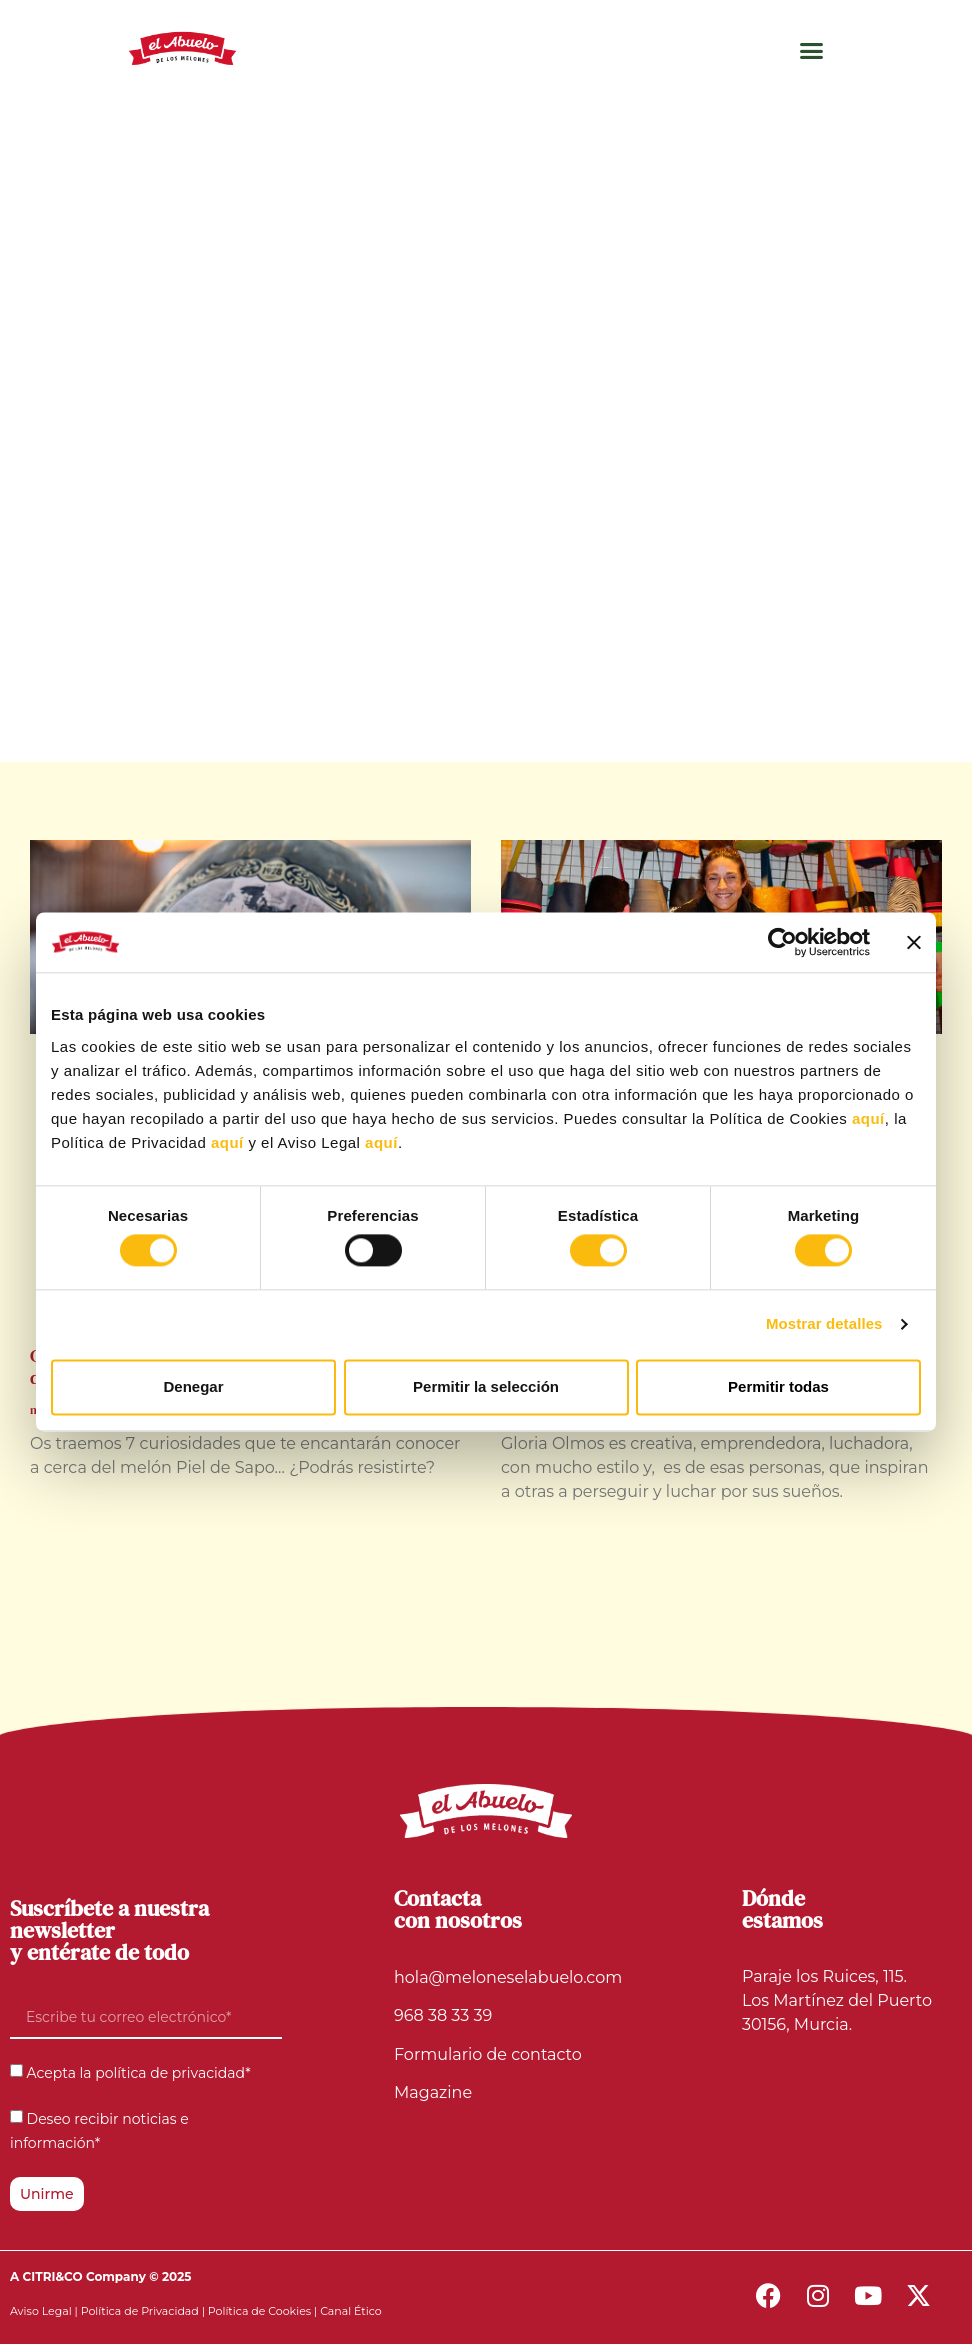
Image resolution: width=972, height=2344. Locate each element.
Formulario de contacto (488, 2054)
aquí (868, 1118)
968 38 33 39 (443, 2015)
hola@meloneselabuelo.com (508, 1977)
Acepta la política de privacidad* (139, 2074)
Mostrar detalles (824, 1324)
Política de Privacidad (140, 2311)
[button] (812, 50)
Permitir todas (778, 1386)
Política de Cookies (259, 2311)
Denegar (193, 1386)
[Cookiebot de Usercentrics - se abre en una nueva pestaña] (782, 942)
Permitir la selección (486, 1386)
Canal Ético (351, 2311)
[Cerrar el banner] (914, 942)
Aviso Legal (41, 2311)
